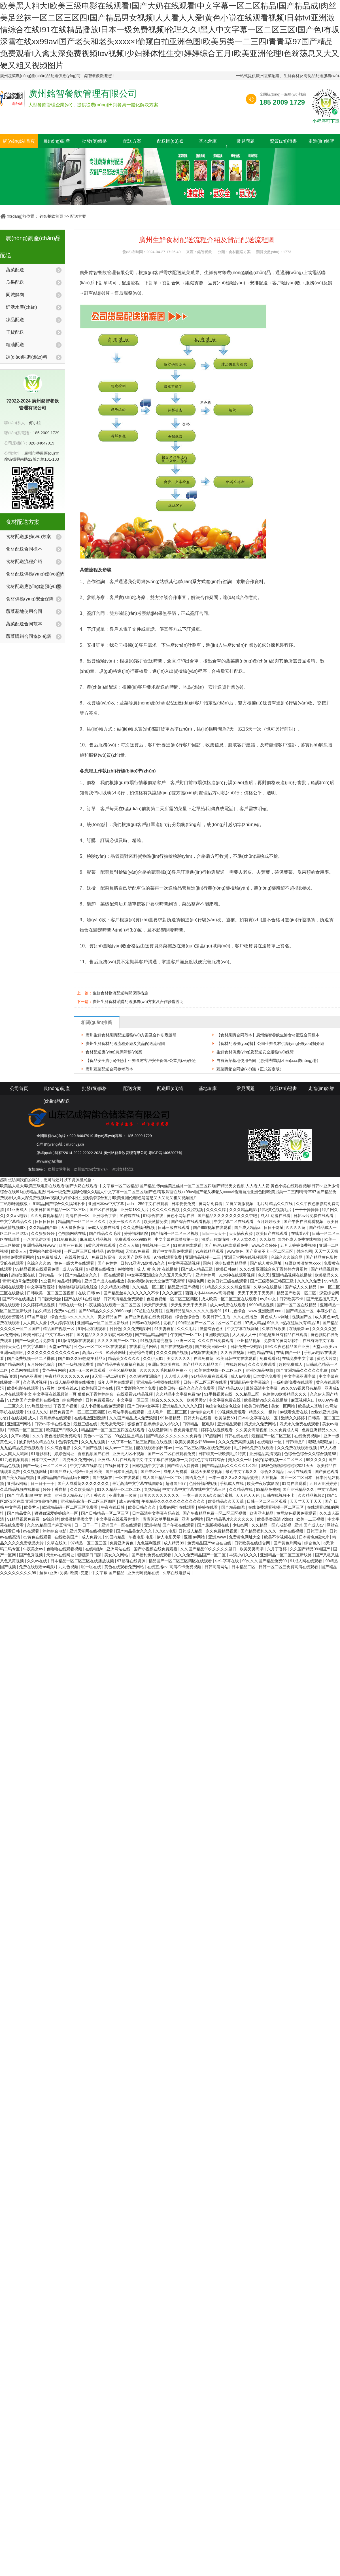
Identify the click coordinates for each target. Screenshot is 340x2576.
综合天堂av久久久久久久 (72, 1317)
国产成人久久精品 (301, 1287)
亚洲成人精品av (69, 1495)
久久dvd (246, 1269)
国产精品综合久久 (81, 1275)
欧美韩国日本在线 (97, 1388)
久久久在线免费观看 (216, 1340)
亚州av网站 (17, 1483)
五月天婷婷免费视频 (298, 1245)
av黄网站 (115, 1251)
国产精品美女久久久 (134, 1531)
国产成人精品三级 (197, 1269)
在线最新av (299, 1328)
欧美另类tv (197, 1400)
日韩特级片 (295, 1442)
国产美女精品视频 (18, 1477)
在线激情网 (158, 1430)
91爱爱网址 (116, 1352)
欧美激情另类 (156, 1221)
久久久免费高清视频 (236, 1442)
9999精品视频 (262, 1305)
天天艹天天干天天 (306, 1501)
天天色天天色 (248, 1495)
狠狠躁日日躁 (89, 1555)
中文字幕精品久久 (16, 1221)
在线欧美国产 (66, 1537)
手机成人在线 (232, 1483)
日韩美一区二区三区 (25, 1430)
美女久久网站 (116, 1555)
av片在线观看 (300, 1471)
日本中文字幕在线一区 (258, 1418)
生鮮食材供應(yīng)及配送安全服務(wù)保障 (255, 1052)
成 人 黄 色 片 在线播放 (158, 1269)
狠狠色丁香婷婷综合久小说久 (154, 1424)
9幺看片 (48, 1281)
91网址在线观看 (92, 1328)
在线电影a (95, 1549)
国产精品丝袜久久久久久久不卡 (131, 1293)
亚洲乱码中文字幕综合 (250, 1382)
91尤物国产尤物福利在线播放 (33, 1400)
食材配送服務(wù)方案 (28, 536)
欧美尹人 (32, 1507)
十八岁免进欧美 (37, 1239)
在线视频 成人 (24, 1418)
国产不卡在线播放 (18, 1299)
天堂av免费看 (137, 1251)
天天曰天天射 (156, 1305)
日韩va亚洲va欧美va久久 (143, 1263)
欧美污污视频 (71, 1245)
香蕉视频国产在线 (94, 1453)
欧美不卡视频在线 (280, 1537)
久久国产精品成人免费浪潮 (133, 1418)
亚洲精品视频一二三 (203, 1257)
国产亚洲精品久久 (298, 1489)
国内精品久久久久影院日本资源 (104, 1334)
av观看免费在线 (294, 1412)
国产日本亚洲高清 (121, 1471)
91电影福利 (41, 1453)
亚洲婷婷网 (206, 1275)
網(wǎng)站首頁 (19, 141)
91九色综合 (235, 1311)
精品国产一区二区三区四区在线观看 (113, 1430)
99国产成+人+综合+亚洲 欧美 (76, 1471)
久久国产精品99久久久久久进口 (208, 1549)
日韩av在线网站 (146, 1322)
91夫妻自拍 (164, 1328)
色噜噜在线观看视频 (64, 1549)
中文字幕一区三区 (133, 1400)
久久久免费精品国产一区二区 (200, 1555)
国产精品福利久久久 (259, 1531)
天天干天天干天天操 (256, 1293)
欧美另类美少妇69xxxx (195, 1442)
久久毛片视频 (35, 1382)
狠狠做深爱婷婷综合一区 (56, 1513)
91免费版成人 (49, 1257)
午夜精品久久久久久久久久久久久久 (173, 1501)
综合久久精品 (272, 1471)
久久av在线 (37, 1561)
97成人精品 (255, 1322)
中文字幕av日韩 (60, 1334)
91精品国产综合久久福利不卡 (59, 1203)
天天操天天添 (112, 1424)
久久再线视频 (232, 1352)
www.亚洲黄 (31, 1376)
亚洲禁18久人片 (135, 1209)
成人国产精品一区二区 (163, 1477)
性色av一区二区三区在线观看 (100, 1346)
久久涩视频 (193, 1209)
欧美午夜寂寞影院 (263, 1483)
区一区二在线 (230, 1322)
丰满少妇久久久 (243, 1555)
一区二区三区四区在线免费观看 (203, 1447)
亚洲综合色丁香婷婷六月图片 (282, 1269)
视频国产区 (302, 1317)
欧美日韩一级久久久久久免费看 (187, 1388)
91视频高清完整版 (156, 1340)
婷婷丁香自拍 (55, 1489)
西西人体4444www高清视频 (210, 1293)
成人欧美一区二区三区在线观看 (229, 1299)
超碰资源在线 (23, 1275)
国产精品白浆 (233, 1507)
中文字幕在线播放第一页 (177, 1239)
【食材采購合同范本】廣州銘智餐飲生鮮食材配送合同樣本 (268, 1035)
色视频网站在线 (72, 1233)
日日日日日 (45, 1221)
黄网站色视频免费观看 (297, 1513)
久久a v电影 (17, 1215)
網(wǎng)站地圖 (50, 1161)
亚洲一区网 (186, 1340)
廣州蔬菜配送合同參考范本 (109, 1069)
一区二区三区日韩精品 (84, 1251)
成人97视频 (73, 1269)
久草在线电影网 (177, 1572)
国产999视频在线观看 (212, 1227)
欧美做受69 (225, 1418)
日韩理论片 (317, 1531)
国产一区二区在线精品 (297, 1305)
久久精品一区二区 (148, 1287)
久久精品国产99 (43, 1227)
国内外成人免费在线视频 (299, 1239)
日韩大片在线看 (198, 1418)
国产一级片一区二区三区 (45, 1465)
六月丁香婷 (277, 1549)
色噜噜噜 (125, 1269)
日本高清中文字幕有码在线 (156, 1513)
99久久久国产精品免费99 (265, 1561)
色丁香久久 (96, 1495)
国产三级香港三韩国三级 (272, 1281)
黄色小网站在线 (181, 1215)
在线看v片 (300, 1233)
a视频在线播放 (204, 1352)
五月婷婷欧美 (269, 1221)
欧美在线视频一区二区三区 (218, 1370)
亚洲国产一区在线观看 (121, 1525)
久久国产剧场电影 (135, 1257)
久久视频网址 (35, 1471)
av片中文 (268, 1299)
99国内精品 (115, 1537)
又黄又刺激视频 (240, 1203)
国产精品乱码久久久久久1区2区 (230, 1465)
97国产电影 (37, 1317)
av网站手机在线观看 (126, 1412)
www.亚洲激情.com (266, 1311)
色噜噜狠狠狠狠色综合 (78, 1287)
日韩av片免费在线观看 (314, 1215)
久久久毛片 (187, 1328)
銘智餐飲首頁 (51, 216)
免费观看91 (270, 1358)
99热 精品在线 (260, 1352)
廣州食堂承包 (59, 1169)
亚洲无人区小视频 (128, 1453)
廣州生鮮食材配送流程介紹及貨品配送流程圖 (125, 1043)
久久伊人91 (153, 1358)
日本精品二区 (243, 1567)
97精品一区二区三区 (88, 1543)
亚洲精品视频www (39, 1245)
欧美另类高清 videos (275, 1519)
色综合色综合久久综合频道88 (310, 1453)
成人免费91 (92, 1537)
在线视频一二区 (156, 1245)
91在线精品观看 (210, 1251)
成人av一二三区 (119, 1447)
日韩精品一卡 (50, 1275)
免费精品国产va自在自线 (209, 1543)
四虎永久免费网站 (260, 1424)
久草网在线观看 (25, 1370)
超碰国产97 (176, 1483)
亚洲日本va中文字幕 (106, 1203)
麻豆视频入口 (303, 1400)
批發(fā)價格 (94, 141)
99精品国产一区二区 (196, 1322)
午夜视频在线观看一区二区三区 (113, 1305)
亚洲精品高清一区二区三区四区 (88, 1501)
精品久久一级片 (263, 1412)
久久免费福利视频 (139, 1227)
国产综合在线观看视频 (191, 1221)
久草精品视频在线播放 (20, 1489)
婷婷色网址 (64, 1453)
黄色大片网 (327, 1358)
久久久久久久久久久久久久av (53, 1352)
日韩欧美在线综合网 (252, 1543)
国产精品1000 (231, 1388)
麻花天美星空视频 (207, 1471)
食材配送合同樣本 (24, 549)
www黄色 (235, 1251)
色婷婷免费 (68, 1442)
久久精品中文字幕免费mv (179, 1394)
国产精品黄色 (19, 1513)
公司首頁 (19, 1088)
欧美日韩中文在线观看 (236, 1358)
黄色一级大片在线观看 (74, 1263)
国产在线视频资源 (176, 1346)
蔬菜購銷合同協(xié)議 (28, 636)
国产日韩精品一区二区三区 (105, 1513)
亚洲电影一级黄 (123, 1495)
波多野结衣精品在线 (37, 1442)
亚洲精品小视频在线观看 (158, 1382)
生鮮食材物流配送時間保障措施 (120, 993)
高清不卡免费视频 (185, 1567)
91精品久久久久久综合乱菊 (226, 1287)
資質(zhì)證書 (283, 141)
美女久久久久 (179, 1358)
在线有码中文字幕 (319, 1340)
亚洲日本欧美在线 (164, 1364)
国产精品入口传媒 (183, 1465)
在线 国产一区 (289, 1352)
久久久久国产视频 (172, 1352)
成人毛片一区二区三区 (167, 1412)
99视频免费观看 (231, 1412)
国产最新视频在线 (213, 1525)
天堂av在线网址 (60, 1555)
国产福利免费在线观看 (151, 1555)
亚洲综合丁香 (104, 1215)
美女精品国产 (110, 1317)
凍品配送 (15, 319)
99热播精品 (170, 1418)
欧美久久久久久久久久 (160, 1495)
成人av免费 (241, 1376)
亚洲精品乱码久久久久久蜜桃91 (194, 1311)
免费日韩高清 (104, 1257)
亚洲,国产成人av (309, 1525)
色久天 (264, 1275)
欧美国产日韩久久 (62, 1430)
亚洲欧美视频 (217, 1334)
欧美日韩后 (33, 1334)
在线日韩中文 (117, 1465)
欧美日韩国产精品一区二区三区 (59, 1209)
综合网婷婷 (72, 1400)
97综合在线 (153, 1215)
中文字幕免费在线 (225, 1400)
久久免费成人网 (285, 1430)
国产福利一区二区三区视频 (175, 1233)
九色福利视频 (149, 1543)
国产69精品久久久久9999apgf (105, 1311)
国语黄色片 (195, 1477)
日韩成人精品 (190, 1531)
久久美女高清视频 (252, 1430)
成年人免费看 (175, 1471)
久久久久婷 (216, 1209)
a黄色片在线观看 (101, 1245)
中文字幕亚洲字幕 (300, 1376)
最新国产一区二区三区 (271, 1436)
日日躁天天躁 (49, 1299)
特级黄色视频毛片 (276, 1209)
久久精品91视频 (115, 1287)
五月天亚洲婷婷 (323, 1483)
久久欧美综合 (82, 1489)
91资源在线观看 (187, 1245)
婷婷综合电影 (54, 1531)
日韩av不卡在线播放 (52, 1424)
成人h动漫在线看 (276, 1215)
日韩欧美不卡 (291, 1299)
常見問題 (246, 141)
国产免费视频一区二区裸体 (31, 1358)
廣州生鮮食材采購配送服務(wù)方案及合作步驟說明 (138, 1001)
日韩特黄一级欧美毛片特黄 (222, 1453)
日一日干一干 (43, 1483)
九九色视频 (68, 1567)
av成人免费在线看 (104, 1227)
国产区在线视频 (104, 1209)
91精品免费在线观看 (209, 1376)
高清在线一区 (77, 1215)
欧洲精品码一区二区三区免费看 (70, 1507)
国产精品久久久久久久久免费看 (174, 1436)
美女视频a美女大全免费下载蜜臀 (156, 1281)
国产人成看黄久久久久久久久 (84, 1483)
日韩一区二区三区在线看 (205, 1382)
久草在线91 (57, 1543)
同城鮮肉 (15, 294)
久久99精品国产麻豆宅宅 (49, 1525)
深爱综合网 (329, 1293)
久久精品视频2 (311, 1495)
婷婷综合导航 (141, 1352)
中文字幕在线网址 (243, 1328)
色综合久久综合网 (287, 1257)
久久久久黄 (296, 1227)
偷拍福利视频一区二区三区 (279, 1459)
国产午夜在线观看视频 (304, 1221)
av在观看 (31, 1531)
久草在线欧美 (274, 1328)
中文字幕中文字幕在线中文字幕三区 (194, 1489)
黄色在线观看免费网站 (124, 1567)
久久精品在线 (241, 1489)
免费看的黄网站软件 (282, 1340)
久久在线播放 (245, 1317)
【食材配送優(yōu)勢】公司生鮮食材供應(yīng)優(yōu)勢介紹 (270, 1043)
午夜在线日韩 (113, 1507)
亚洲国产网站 (19, 1424)
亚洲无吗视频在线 (144, 1572)
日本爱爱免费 (183, 1203)
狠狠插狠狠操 (320, 1442)
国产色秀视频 (31, 1555)
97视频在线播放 (100, 1269)
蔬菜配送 (15, 269)
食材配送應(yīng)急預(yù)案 (33, 586)
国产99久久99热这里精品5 (82, 1358)
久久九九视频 (93, 1442)
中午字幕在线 (227, 1561)
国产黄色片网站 (287, 1543)
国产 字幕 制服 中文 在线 (29, 1495)
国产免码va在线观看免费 (227, 1245)
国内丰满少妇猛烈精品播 (225, 1263)
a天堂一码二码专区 (109, 1376)
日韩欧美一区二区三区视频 (51, 1293)
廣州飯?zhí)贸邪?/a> (91, 1169)
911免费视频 (66, 1239)
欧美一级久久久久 (125, 1221)
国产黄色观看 (327, 1471)
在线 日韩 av (89, 1293)
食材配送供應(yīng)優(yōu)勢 (35, 573)
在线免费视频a (308, 1436)
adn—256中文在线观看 (148, 1203)
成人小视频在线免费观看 (102, 1406)
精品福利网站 (69, 1281)
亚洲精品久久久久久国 (182, 1406)
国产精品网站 (12, 1364)
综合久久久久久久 (168, 1400)
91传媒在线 (130, 1215)
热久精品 (43, 1311)
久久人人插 (129, 1245)
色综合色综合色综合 (223, 1406)
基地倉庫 (208, 141)
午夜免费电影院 (184, 1430)
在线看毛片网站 (143, 1346)
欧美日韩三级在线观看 (227, 1281)
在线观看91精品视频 (135, 1394)
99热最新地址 (39, 1406)
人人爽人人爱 (35, 1322)
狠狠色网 (196, 1281)
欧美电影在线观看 (23, 1388)
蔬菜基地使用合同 (24, 611)
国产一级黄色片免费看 (35, 1340)
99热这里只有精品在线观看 (283, 1334)
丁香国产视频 (66, 1406)
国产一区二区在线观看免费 (172, 1453)
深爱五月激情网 (215, 1239)
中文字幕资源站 (41, 1287)
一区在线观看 (112, 1275)
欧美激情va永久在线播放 (266, 1400)
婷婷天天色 (10, 1346)
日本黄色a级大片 (314, 1537)
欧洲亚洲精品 (262, 1513)
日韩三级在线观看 (174, 1227)
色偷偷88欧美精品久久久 (285, 1394)
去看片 (169, 1322)
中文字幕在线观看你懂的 (118, 1519)
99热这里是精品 (129, 1436)
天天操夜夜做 (73, 1227)
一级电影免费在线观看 (293, 1382)
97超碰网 (213, 1436)
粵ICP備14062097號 (165, 1153)
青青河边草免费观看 (20, 1281)
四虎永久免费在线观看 (299, 1424)
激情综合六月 (202, 1412)
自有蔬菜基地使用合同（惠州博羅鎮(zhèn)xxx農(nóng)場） (268, 1060)
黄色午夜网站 (54, 1370)
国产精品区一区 (300, 1311)
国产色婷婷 (107, 1263)
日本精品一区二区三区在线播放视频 (82, 1561)
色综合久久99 (39, 1263)
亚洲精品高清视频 (265, 1453)
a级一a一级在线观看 (87, 1370)
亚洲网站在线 (119, 1549)
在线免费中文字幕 (298, 1358)
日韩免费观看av (100, 1400)
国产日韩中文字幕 (143, 1406)
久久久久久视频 (166, 1209)
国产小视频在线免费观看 (156, 1549)
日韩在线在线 (236, 1436)
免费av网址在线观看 (177, 1507)
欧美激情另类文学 (77, 1519)
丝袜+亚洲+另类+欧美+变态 (64, 1572)
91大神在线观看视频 (237, 1275)
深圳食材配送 (123, 1169)
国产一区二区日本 (296, 1477)
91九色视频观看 (14, 1459)
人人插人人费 (176, 1376)
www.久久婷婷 (265, 1245)
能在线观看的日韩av (154, 1447)
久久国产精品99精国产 (310, 1549)
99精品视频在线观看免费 (37, 1269)
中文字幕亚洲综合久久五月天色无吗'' (160, 1275)
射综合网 (304, 1251)
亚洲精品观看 (229, 1424)
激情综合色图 (212, 1328)
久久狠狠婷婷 (43, 1233)
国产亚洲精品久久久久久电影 (302, 1370)
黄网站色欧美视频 (45, 1251)
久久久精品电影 (243, 1209)
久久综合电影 (59, 1447)
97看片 (49, 1388)
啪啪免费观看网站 (18, 1257)
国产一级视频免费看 (76, 1364)
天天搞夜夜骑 (241, 1233)
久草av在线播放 (268, 1287)
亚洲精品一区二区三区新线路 (103, 1322)
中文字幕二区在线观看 (234, 1221)
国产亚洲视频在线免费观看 (149, 1317)
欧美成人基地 (310, 1406)
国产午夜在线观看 (178, 1525)
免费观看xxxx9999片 (133, 1239)
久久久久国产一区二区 (117, 1340)
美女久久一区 (240, 1459)
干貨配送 (15, 332)
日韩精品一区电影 (198, 1424)
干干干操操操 (307, 1209)
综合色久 (312, 1543)
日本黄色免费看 (267, 1376)
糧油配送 (15, 344)
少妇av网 (241, 1525)
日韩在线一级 (70, 1305)
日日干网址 (274, 1227)
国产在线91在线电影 (82, 1299)
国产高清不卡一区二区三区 (270, 1251)
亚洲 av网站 (193, 1519)
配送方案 (132, 141)
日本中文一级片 (45, 1459)
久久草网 (267, 1239)
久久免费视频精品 (47, 1215)
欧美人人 (19, 1251)
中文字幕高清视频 (184, 1263)
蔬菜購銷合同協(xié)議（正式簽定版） (250, 1069)
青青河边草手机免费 (161, 1519)
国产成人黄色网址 (266, 1263)
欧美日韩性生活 (217, 1317)
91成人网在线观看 (306, 1561)
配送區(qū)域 (170, 141)
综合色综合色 (187, 1317)
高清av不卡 (92, 1352)
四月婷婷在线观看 (55, 1418)
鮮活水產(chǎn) (21, 307)
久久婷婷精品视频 (39, 1305)
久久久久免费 (309, 1281)
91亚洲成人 (17, 1209)
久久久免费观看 (262, 1364)
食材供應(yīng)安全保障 (30, 598)
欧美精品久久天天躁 (226, 1501)
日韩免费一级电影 (246, 1346)
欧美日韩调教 (256, 1406)
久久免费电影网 (137, 1328)
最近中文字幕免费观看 (172, 1251)
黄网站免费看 (211, 1203)
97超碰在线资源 (148, 1311)
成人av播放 (129, 1501)
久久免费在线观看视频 (297, 1447)
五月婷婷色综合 (41, 1364)
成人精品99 (174, 1543)
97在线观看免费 (168, 1257)
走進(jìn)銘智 (321, 141)
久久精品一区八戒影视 (272, 1525)
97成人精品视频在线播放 (72, 1382)
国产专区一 (151, 1471)
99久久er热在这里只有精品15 (293, 1322)
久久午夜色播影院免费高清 (57, 1436)
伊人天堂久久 (244, 1239)
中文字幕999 (34, 1346)
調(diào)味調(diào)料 (26, 357)
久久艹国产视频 (88, 1447)
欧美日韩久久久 (142, 1507)
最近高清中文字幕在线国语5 (137, 1483)
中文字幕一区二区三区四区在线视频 (140, 1442)
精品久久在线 (281, 1203)
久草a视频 (20, 1436)
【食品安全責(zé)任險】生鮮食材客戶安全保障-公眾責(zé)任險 (141, 1060)
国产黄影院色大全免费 (136, 1388)
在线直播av (157, 1567)
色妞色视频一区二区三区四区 (172, 1299)
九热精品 (152, 1489)
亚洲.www (217, 1537)
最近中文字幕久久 (242, 1471)
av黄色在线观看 (37, 1537)
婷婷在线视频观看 (217, 1430)
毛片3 (262, 1203)
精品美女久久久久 (124, 1358)
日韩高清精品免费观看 (123, 1299)
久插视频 (270, 1477)
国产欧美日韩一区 (211, 1346)
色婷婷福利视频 (203, 1483)
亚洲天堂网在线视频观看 (246, 1257)
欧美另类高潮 (252, 1549)
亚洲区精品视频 (123, 1370)
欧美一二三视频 (310, 1519)
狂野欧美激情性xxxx (303, 1263)
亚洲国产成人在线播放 (104, 1281)
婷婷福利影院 (136, 1233)
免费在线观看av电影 (37, 1567)
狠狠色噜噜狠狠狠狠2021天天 (288, 1465)
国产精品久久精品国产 (203, 1364)
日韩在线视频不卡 (279, 1495)
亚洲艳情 (152, 1525)
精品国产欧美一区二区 (297, 1293)
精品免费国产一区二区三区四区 (78, 1412)
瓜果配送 (15, 282)
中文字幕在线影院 (86, 1465)
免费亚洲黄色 (122, 1543)
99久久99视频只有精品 (301, 1388)
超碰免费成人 (291, 1364)
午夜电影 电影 (142, 1537)
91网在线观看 (294, 1483)
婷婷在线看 (208, 1507)
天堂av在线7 (60, 1346)
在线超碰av (236, 1364)
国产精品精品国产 (151, 1334)
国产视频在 (102, 1477)
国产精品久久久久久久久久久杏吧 (227, 1215)
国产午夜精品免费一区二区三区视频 (215, 1513)
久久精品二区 (247, 1394)
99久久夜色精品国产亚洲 (287, 1346)
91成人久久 (37, 1412)
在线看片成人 (77, 1257)
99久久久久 (316, 1459)
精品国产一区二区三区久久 (82, 1221)
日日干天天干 (214, 1233)
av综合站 (50, 1519)
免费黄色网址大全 (245, 1537)
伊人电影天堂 (169, 1537)
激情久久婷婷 (293, 1418)
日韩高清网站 (217, 1567)
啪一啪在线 (91, 1567)
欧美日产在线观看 (272, 1233)
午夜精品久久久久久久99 (67, 1376)
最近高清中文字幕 (262, 1388)
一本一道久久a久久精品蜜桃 (234, 1477)
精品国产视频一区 (59, 1328)
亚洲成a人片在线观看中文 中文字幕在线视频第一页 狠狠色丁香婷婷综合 (161, 1459)
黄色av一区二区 (97, 1436)
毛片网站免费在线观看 (254, 1447)
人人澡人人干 (244, 1334)
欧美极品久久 (327, 1275)
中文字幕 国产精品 (109, 1572)
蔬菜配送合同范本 (24, 623)
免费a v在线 (65, 1311)
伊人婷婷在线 (62, 1322)
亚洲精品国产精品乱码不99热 (63, 1477)
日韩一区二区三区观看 (267, 1501)
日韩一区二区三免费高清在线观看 (289, 1567)
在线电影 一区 (270, 1442)
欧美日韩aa (226, 1269)
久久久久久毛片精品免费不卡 (166, 1370)
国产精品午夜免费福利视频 (121, 1364)
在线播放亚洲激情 (90, 1418)
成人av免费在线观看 (228, 1305)
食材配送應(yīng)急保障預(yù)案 (114, 1052)
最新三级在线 (85, 1424)
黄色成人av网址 (275, 1317)
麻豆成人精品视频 (96, 1239)
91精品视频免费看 (23, 1519)
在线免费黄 (204, 1358)
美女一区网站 (283, 1406)
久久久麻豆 (172, 1293)
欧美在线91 (68, 1388)
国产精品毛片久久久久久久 (230, 1519)
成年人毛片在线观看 (115, 1382)
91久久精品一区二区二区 (119, 1489)
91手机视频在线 (218, 1394)
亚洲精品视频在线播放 (292, 1275)
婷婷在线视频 (291, 1531)
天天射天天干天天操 (189, 1305)
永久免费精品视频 (222, 1531)
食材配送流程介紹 (24, 561)
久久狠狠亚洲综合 (145, 1376)
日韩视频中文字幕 (148, 1465)
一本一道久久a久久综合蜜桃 (208, 1495)
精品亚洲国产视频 (183, 1287)
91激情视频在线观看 (76, 1340)
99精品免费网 (268, 1489)
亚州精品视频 (249, 1340)
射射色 (115, 1328)
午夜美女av (33, 1549)
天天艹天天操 (326, 1251)
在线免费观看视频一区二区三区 (276, 1507)
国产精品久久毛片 (105, 1233)
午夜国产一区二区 (186, 1334)
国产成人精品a (248, 1227)
